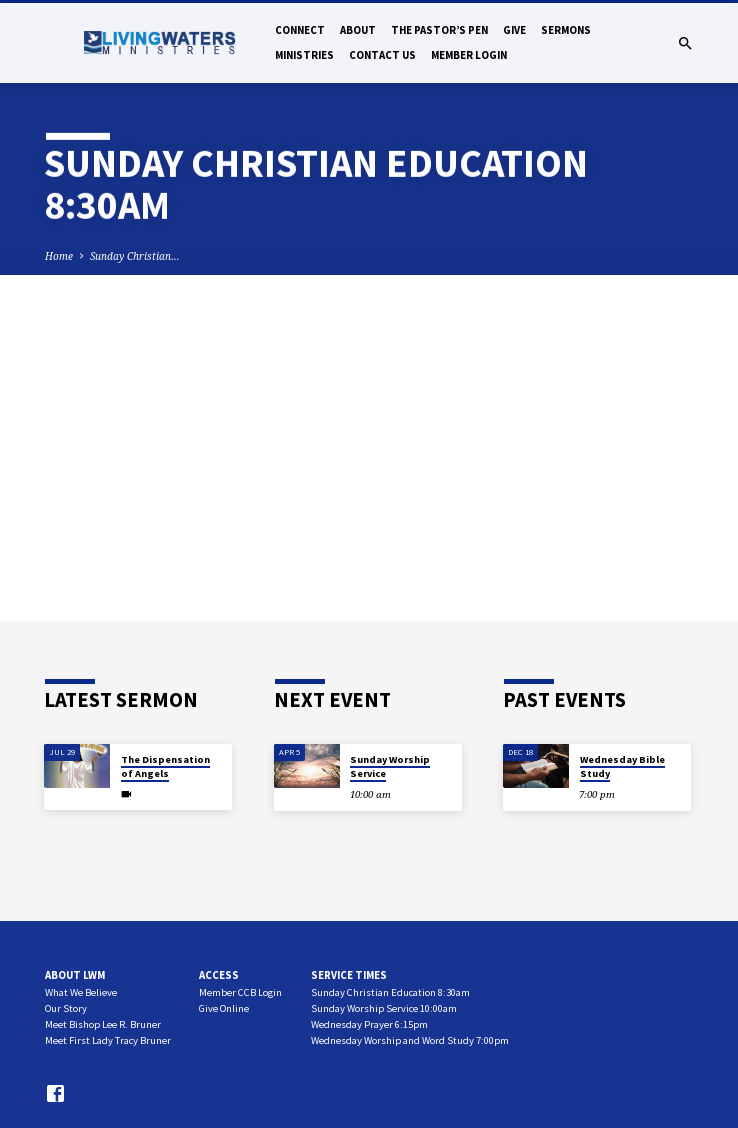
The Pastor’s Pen (439, 30)
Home (59, 256)
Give (514, 30)
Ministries (304, 55)
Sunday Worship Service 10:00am (384, 1008)
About (358, 30)
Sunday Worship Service (390, 766)
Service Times (349, 975)
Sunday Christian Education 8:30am (390, 992)
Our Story (66, 1008)
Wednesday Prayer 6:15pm (369, 1024)
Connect (300, 30)
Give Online (224, 1008)
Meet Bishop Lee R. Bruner (103, 1024)
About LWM (75, 975)
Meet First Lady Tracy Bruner (108, 1040)
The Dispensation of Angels (165, 766)
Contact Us (382, 55)
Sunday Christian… (135, 256)
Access (219, 975)
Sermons (566, 30)
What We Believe (81, 992)
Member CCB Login (240, 992)
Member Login (469, 55)
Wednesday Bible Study (622, 766)
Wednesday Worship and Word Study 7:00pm (410, 1040)
